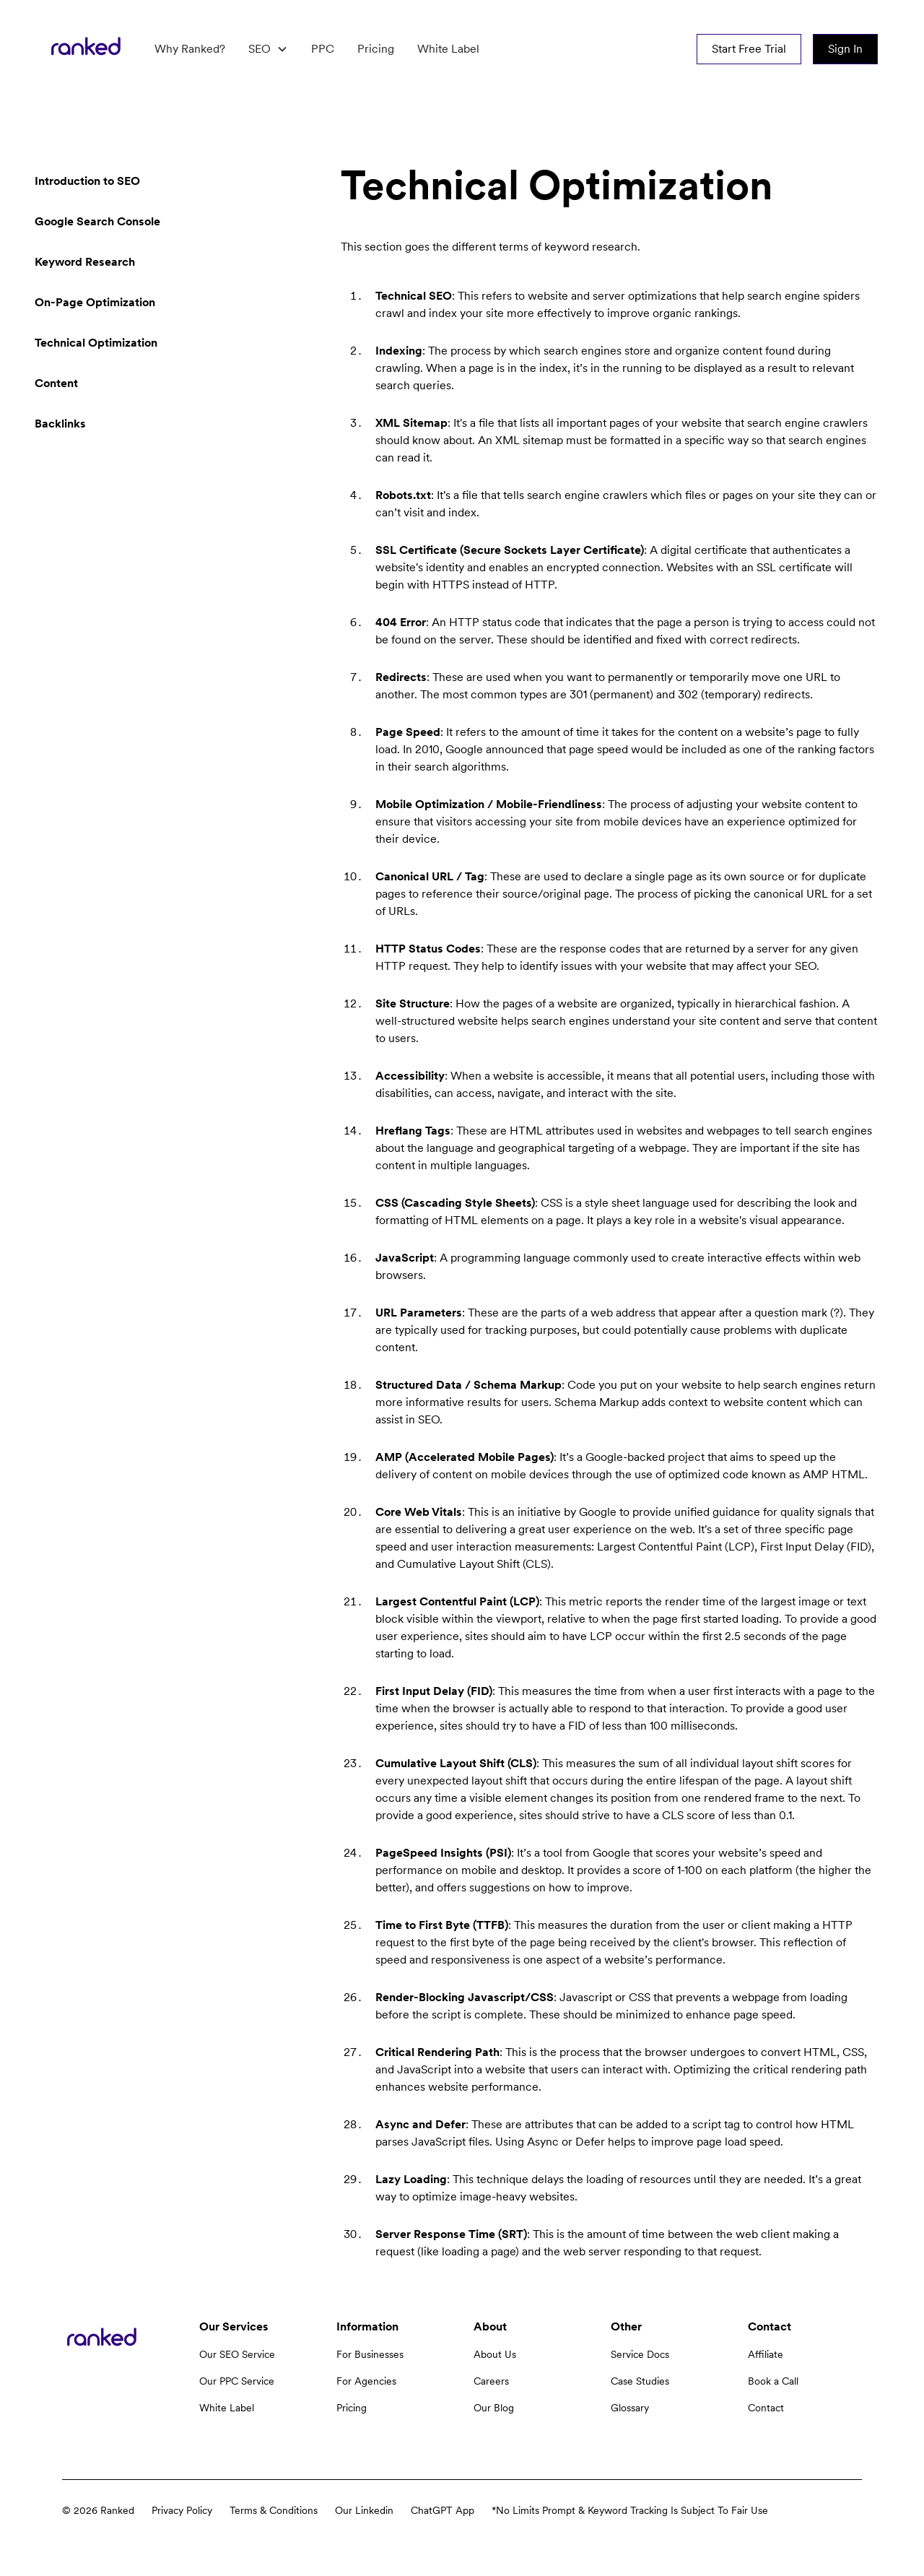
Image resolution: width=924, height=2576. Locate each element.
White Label (448, 49)
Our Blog (494, 2408)
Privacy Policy (182, 2510)
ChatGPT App (442, 2510)
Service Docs (640, 2354)
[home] (86, 49)
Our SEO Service (237, 2354)
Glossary (630, 2408)
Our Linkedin (364, 2510)
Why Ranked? (189, 49)
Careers (491, 2381)
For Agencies (366, 2381)
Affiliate (765, 2354)
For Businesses (370, 2354)
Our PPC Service (236, 2381)
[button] (268, 49)
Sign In (845, 49)
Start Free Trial (749, 49)
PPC (322, 49)
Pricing (375, 49)
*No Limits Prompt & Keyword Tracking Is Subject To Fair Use (630, 2510)
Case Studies (640, 2381)
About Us (495, 2354)
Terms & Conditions (274, 2510)
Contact (766, 2408)
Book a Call (773, 2381)
